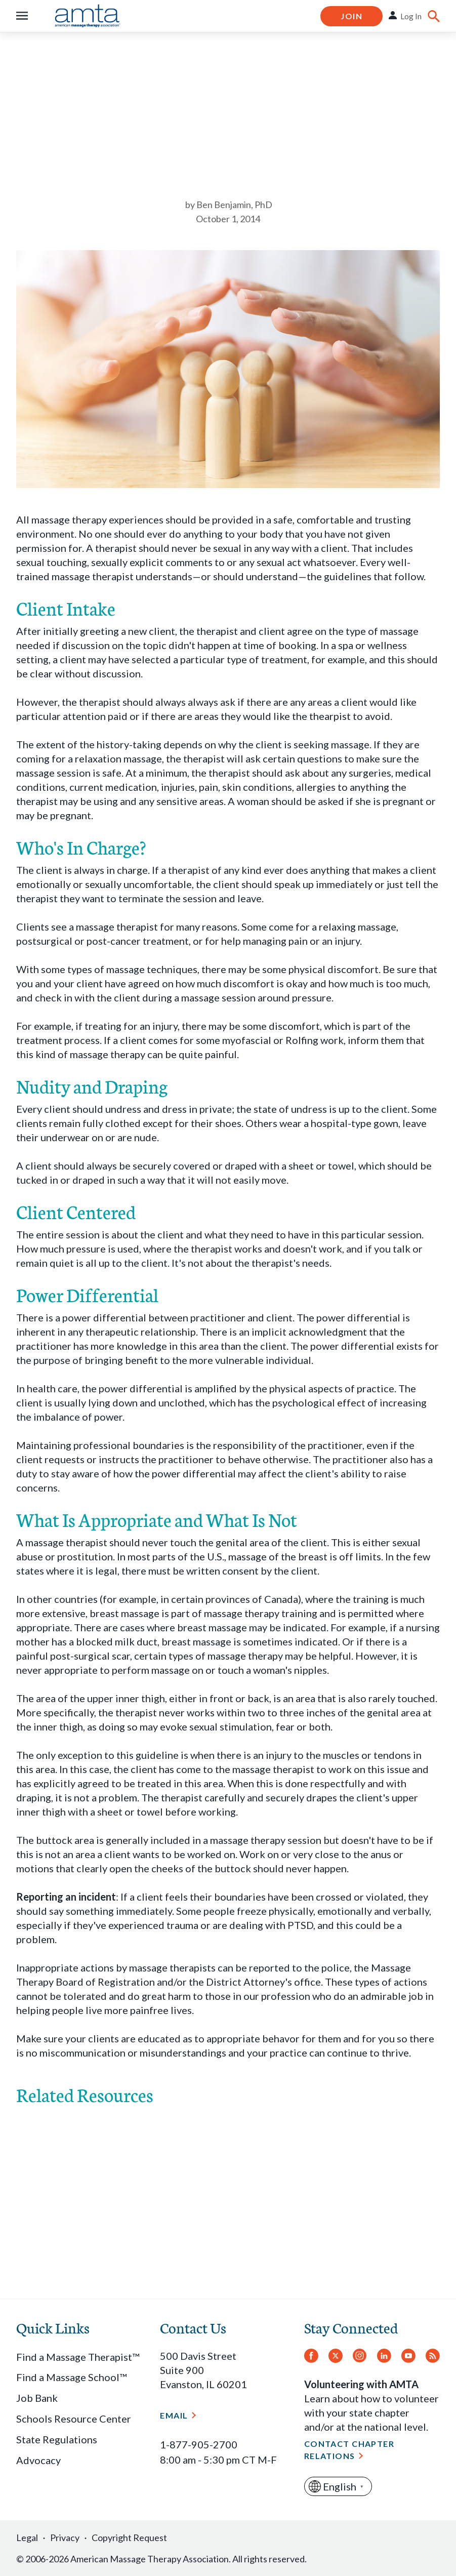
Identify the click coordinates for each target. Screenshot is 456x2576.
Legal (27, 2537)
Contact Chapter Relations (349, 2450)
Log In (411, 16)
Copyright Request (129, 2537)
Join (351, 16)
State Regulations (56, 2439)
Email (174, 2415)
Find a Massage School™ (71, 2377)
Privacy (64, 2537)
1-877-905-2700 (198, 2444)
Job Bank (37, 2398)
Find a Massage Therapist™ (77, 2357)
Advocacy (38, 2460)
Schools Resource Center (73, 2418)
